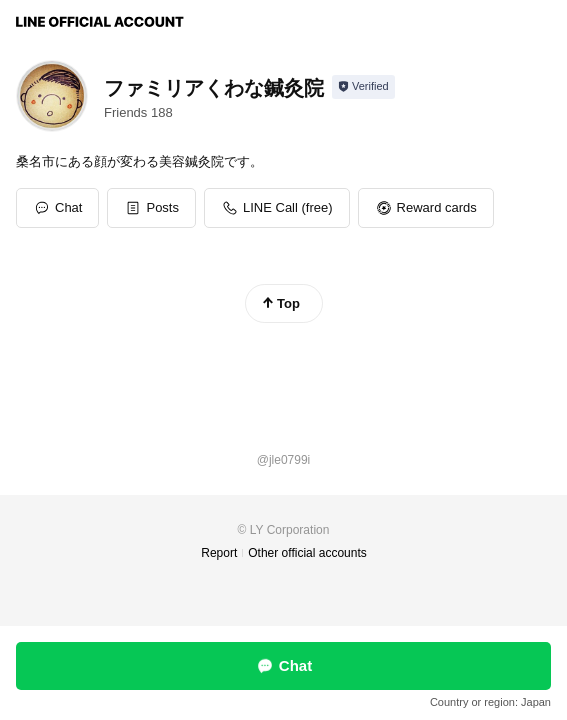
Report (219, 553)
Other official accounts (307, 553)
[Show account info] (363, 87)
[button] (151, 208)
